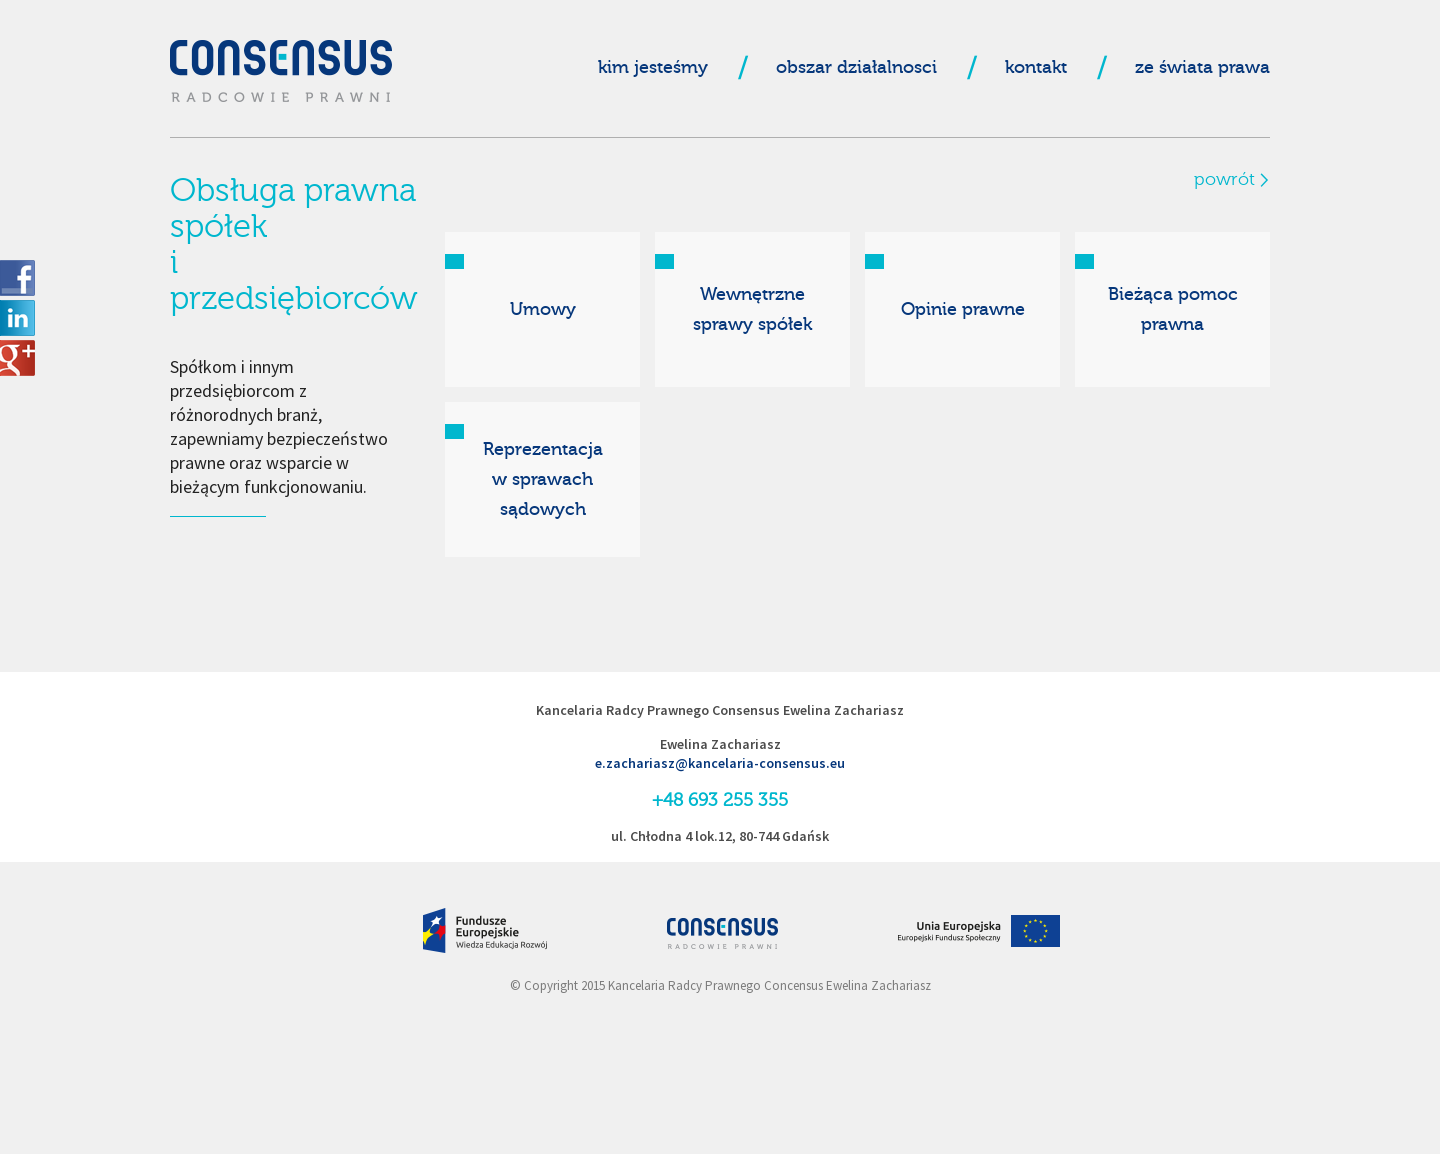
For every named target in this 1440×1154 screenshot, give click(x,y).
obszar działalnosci (856, 67)
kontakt (1036, 67)
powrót (1224, 180)
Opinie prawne (963, 309)
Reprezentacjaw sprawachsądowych (543, 479)
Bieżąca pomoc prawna (1173, 309)
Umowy (543, 309)
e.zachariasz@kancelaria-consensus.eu (720, 763)
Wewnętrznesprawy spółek (752, 309)
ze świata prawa (1202, 67)
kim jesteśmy (653, 67)
